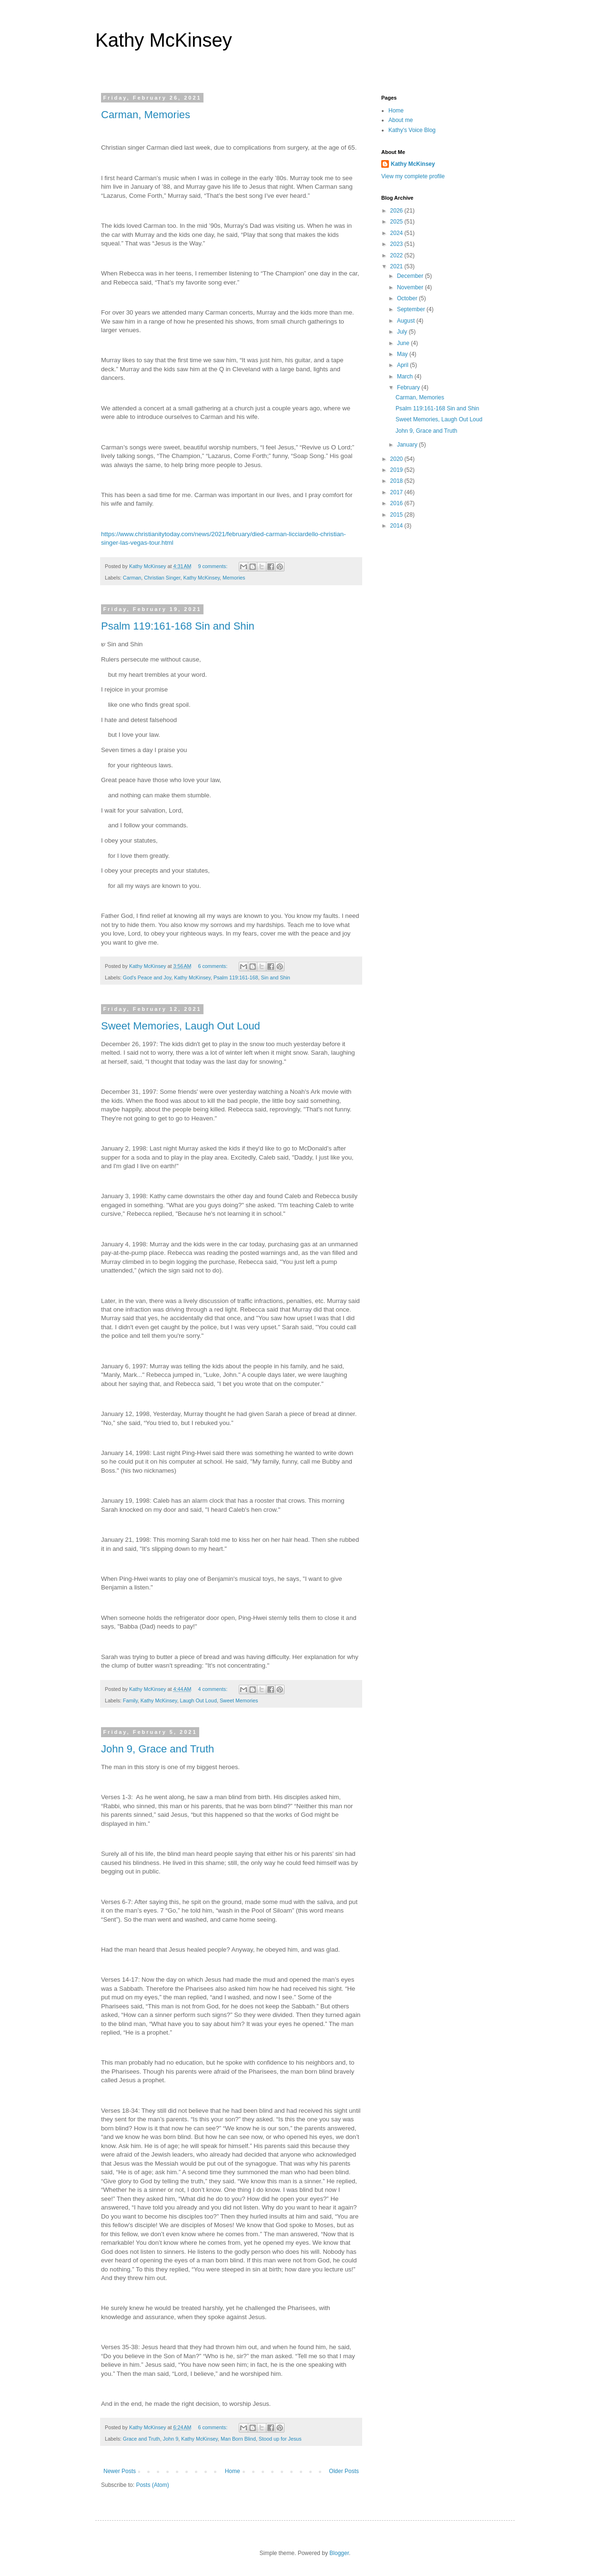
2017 (397, 492)
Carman (132, 577)
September (412, 309)
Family (130, 1700)
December (411, 276)
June (404, 343)
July (403, 331)
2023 (397, 244)
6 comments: (213, 966)
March (406, 376)
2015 (397, 514)
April (403, 365)
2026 (397, 210)
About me (400, 120)
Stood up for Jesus (280, 2439)
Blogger (339, 2553)
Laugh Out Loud (198, 1700)
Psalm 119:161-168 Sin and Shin (177, 626)
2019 (397, 470)
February (409, 387)
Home (232, 2471)
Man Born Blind (238, 2439)
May (403, 354)
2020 (397, 459)
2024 (397, 233)
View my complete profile (413, 176)
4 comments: (213, 1689)
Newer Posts (119, 2471)
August (407, 320)
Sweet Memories (239, 1700)
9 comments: (213, 566)
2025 (397, 221)
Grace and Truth (141, 2439)
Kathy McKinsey (163, 40)
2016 (397, 503)
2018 (397, 481)
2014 (397, 525)
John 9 (170, 2439)
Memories (234, 577)
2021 (397, 266)
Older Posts (344, 2471)
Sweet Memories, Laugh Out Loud (180, 1026)
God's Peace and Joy (147, 977)
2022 (397, 255)
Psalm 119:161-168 (236, 977)
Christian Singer (162, 577)
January (408, 444)
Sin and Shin (275, 977)
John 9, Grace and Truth (157, 1749)
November (411, 287)
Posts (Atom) (152, 2485)
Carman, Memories (145, 115)
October (408, 298)
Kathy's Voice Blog (412, 130)
